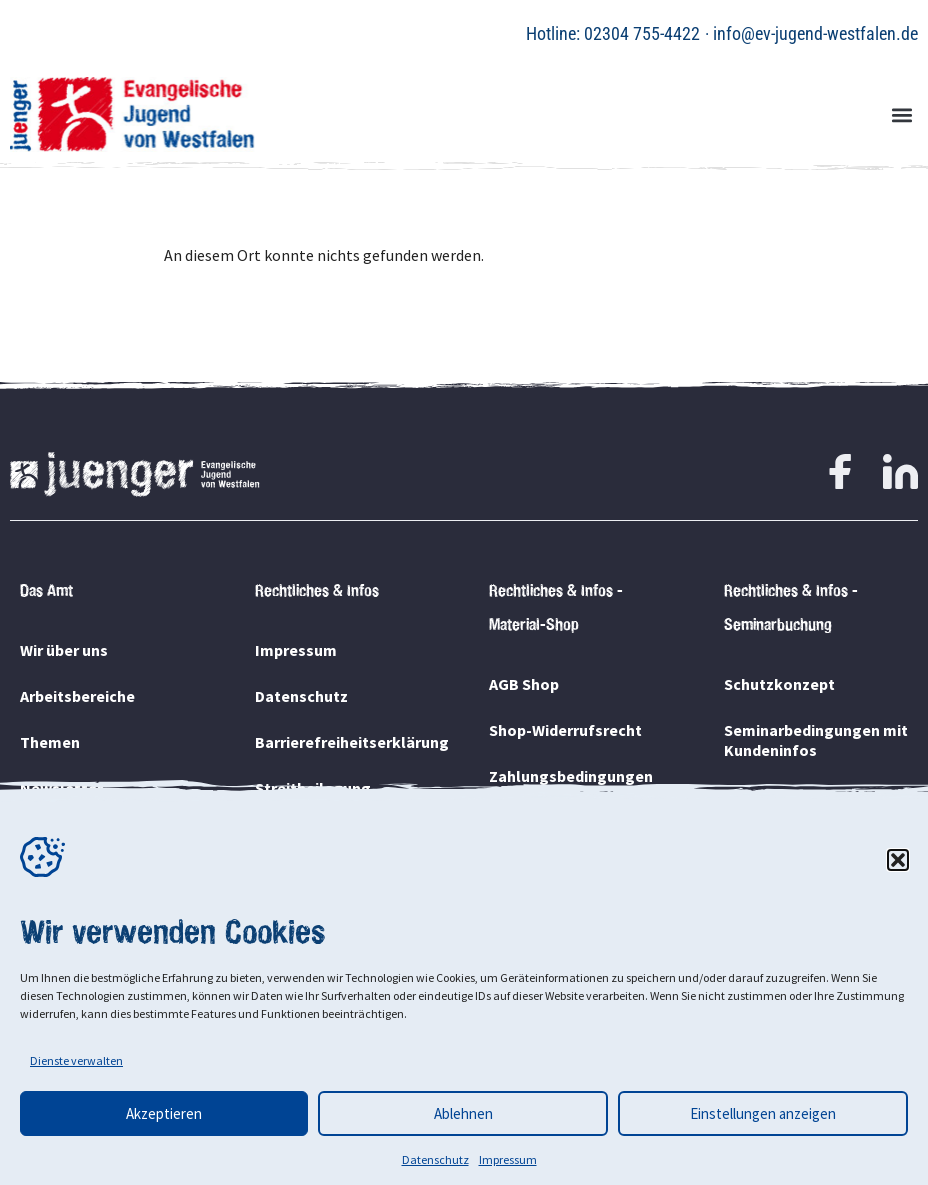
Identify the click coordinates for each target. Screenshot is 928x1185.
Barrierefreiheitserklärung (347, 742)
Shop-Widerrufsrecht (565, 730)
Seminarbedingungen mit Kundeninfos (816, 740)
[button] (898, 860)
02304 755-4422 (642, 33)
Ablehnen (463, 1113)
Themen (50, 742)
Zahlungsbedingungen (571, 776)
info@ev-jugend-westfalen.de (815, 33)
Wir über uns (64, 650)
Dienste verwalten (76, 1060)
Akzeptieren (164, 1113)
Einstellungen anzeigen (763, 1113)
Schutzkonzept (779, 684)
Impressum (508, 1159)
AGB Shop (524, 684)
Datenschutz (435, 1159)
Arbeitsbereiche (77, 696)
